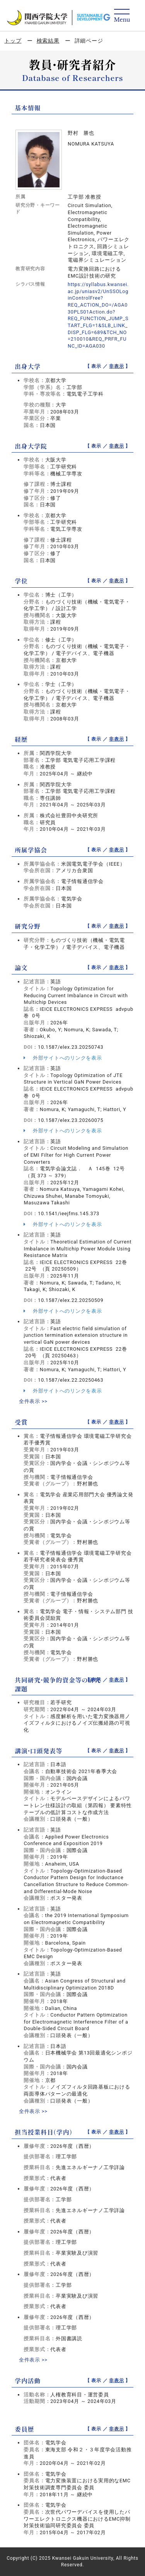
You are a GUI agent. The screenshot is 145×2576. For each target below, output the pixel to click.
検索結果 (48, 41)
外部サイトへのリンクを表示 (63, 1058)
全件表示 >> (33, 1401)
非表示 (116, 366)
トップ (12, 41)
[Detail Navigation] (122, 16)
